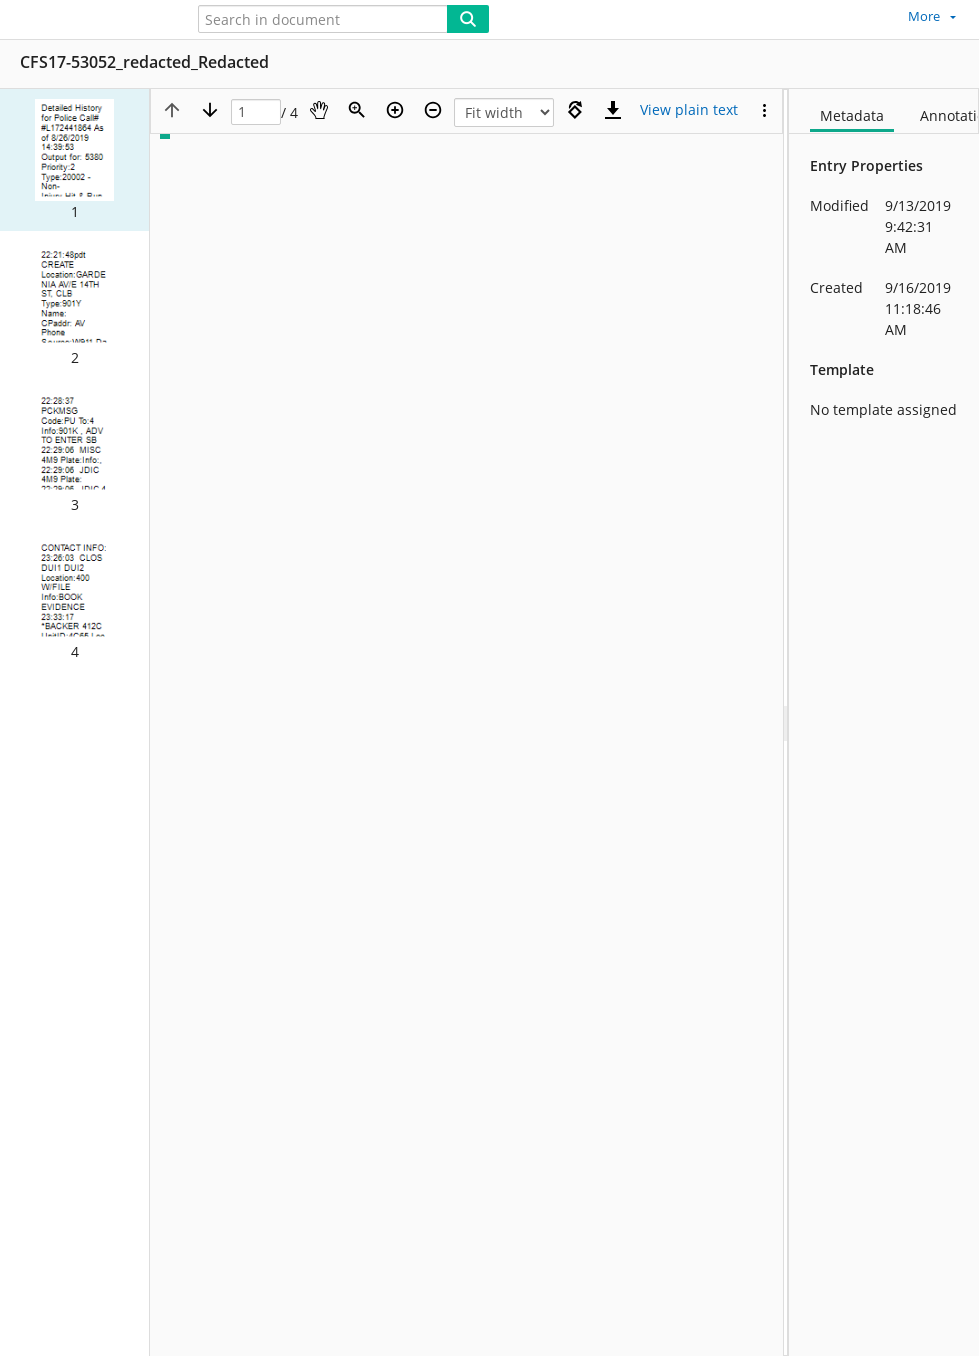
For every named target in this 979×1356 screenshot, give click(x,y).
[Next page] (210, 110)
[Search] (468, 19)
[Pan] (319, 110)
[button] (74, 160)
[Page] (256, 112)
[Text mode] (689, 110)
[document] (884, 722)
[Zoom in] (395, 110)
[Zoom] (357, 110)
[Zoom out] (433, 110)
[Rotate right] (575, 110)
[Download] (613, 110)
